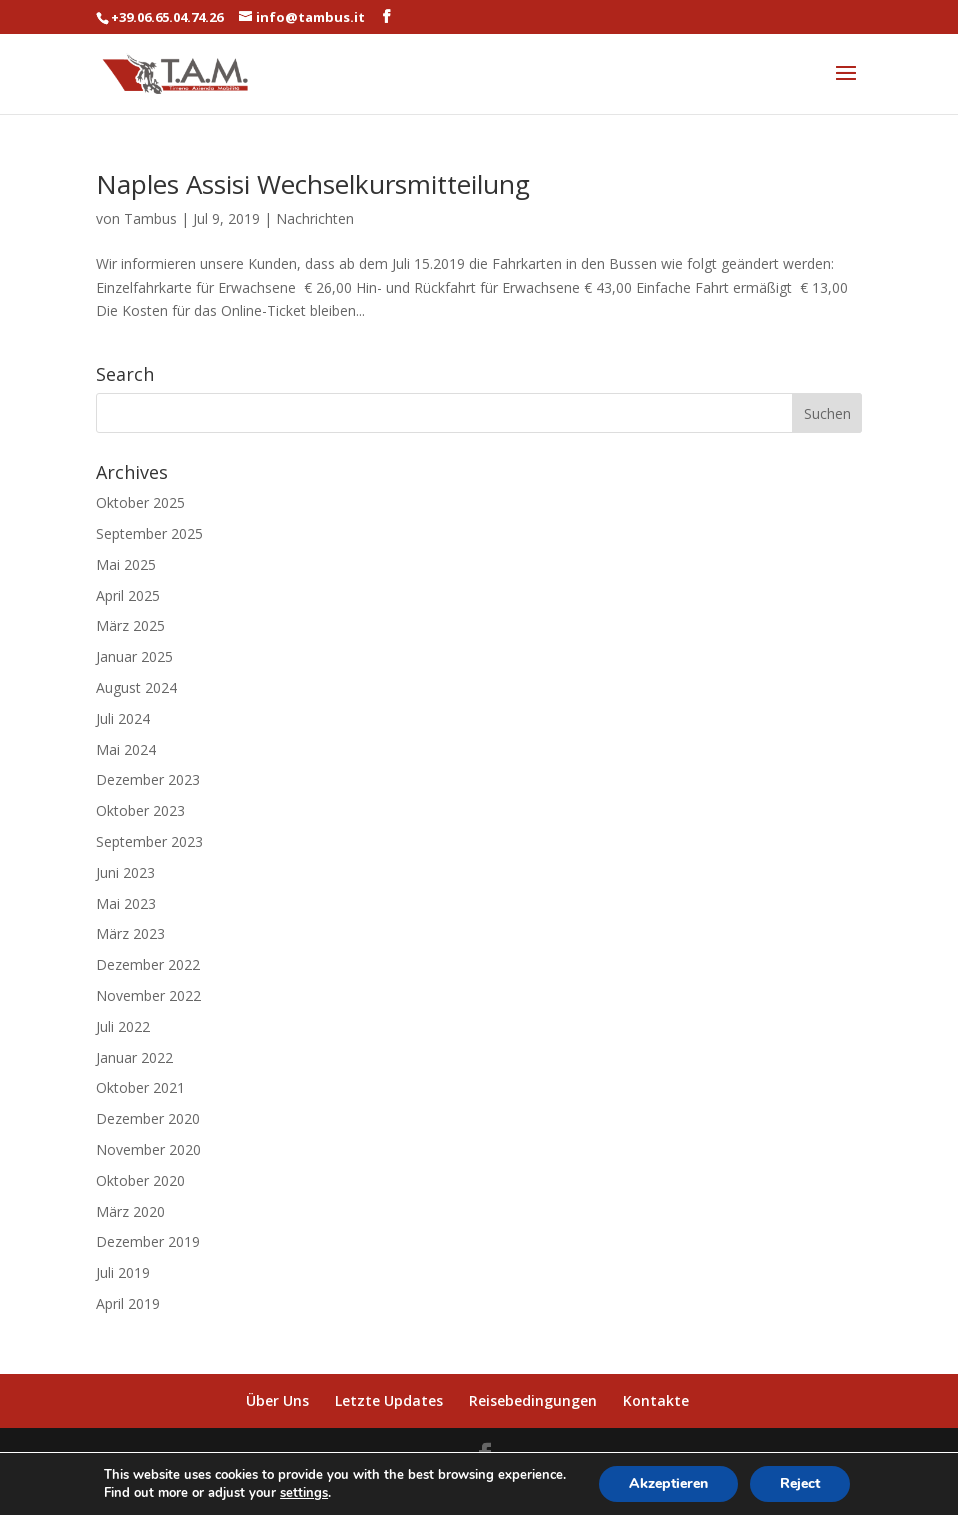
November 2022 (148, 995)
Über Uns (277, 1400)
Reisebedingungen (533, 1400)
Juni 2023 (125, 872)
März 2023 (130, 933)
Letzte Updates (389, 1400)
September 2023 (149, 841)
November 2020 (148, 1149)
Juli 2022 (123, 1026)
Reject (800, 1483)
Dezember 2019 (148, 1241)
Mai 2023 (126, 903)
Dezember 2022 (148, 964)
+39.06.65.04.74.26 (167, 17)
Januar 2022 (134, 1057)
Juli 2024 (123, 718)
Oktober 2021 (140, 1087)
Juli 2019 (123, 1272)
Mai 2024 (126, 749)
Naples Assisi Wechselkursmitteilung (313, 184)
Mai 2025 (126, 564)
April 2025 (128, 595)
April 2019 (128, 1303)
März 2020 (130, 1211)
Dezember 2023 (148, 779)
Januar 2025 (134, 656)
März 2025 (130, 625)
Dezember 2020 (148, 1118)
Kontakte (656, 1400)
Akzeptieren (668, 1483)
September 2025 (149, 533)
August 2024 (136, 687)
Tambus (150, 218)
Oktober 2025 (140, 502)
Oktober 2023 (140, 810)
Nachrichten (315, 218)
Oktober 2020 (140, 1180)
